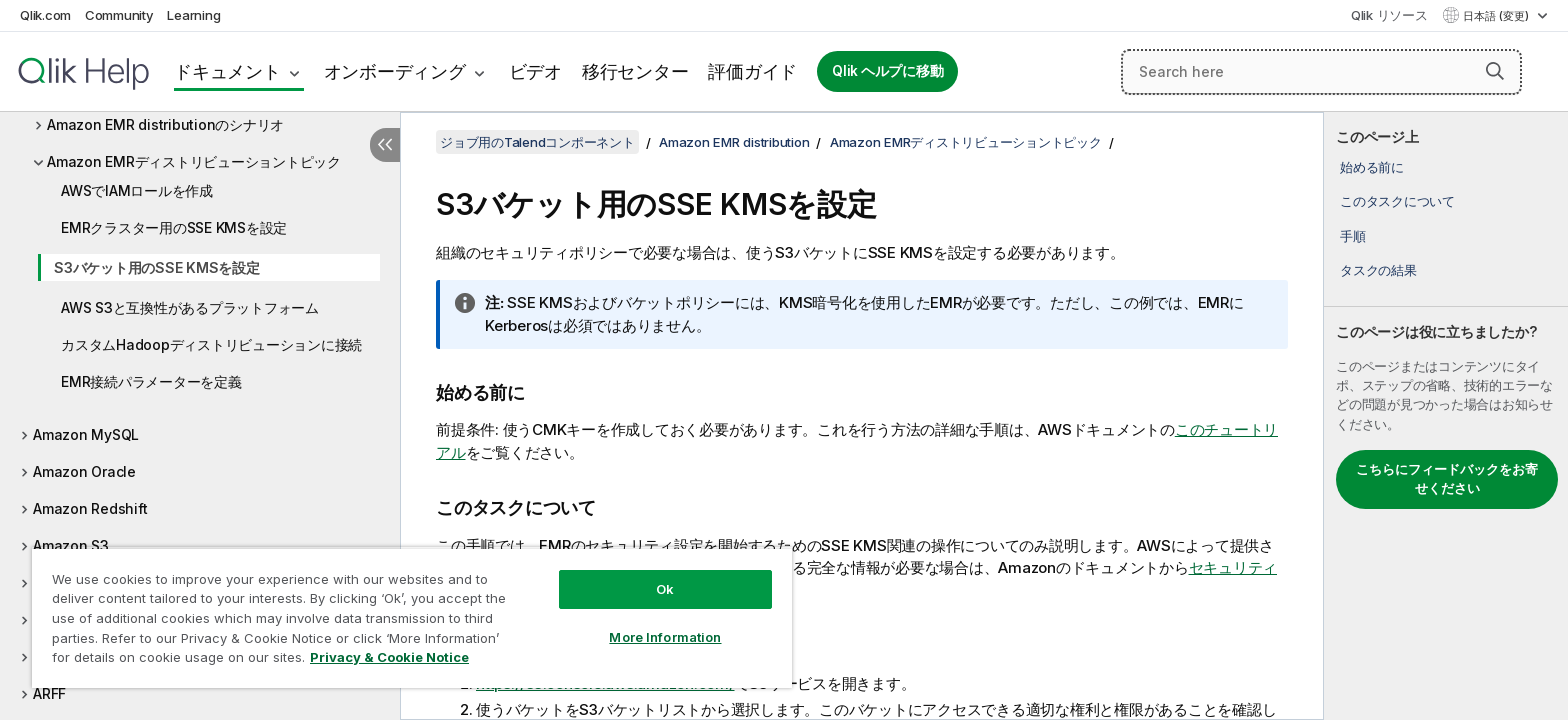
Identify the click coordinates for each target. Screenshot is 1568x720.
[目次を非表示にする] (385, 145)
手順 (1353, 236)
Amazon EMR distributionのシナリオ (165, 124)
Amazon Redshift (90, 508)
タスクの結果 (1378, 270)
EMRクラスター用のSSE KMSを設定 (174, 227)
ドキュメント (227, 71)
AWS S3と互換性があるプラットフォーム (190, 307)
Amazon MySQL (86, 434)
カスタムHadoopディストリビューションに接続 (211, 344)
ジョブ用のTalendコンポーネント (537, 142)
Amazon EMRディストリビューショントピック (194, 161)
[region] (412, 617)
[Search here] (1321, 72)
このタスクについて (1397, 201)
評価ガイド (752, 71)
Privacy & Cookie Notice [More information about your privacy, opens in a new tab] (389, 657)
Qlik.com (45, 15)
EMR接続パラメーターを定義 (151, 381)
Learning (193, 15)
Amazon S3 (71, 545)
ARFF (49, 693)
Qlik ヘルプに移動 (887, 71)
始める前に (1372, 167)
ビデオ (535, 71)
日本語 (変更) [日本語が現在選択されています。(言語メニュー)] (1497, 16)
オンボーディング (395, 71)
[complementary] (1446, 416)
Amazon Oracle (84, 471)
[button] (1495, 71)
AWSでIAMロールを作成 (137, 190)
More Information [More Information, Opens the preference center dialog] (665, 637)
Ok (665, 589)
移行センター (635, 71)
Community (119, 15)
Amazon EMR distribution (734, 142)
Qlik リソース (1389, 15)
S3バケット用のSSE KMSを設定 (157, 267)
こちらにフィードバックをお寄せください (1447, 479)
